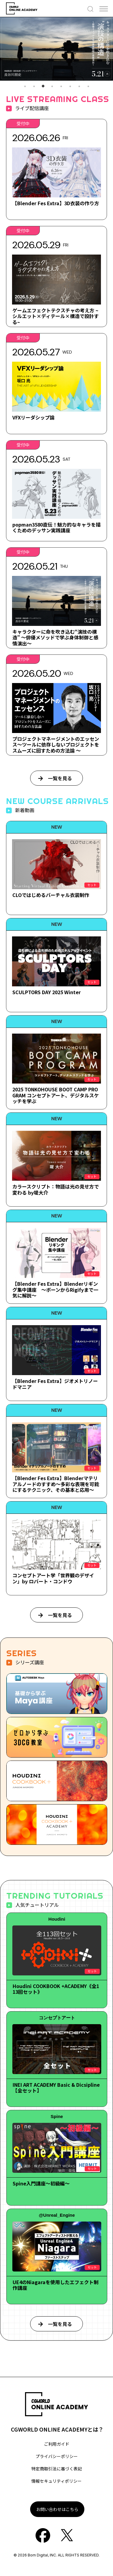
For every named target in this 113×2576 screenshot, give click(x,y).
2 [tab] (34, 86)
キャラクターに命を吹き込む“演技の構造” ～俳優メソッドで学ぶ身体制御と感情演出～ (55, 637)
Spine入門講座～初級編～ (41, 2183)
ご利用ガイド (56, 2444)
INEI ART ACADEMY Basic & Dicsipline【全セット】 (56, 2087)
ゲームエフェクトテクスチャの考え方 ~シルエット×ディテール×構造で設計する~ (55, 316)
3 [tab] (43, 86)
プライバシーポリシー (57, 2456)
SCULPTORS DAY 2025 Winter (46, 992)
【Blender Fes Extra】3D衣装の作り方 (55, 203)
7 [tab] (79, 86)
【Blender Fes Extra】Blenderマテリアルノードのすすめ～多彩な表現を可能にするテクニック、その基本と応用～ (55, 1483)
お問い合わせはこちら (57, 2509)
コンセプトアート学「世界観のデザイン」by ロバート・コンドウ (53, 1578)
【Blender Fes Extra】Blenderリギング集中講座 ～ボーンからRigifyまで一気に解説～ (55, 1289)
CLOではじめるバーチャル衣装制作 (50, 894)
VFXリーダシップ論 (33, 417)
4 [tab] (52, 86)
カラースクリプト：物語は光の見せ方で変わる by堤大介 (55, 1189)
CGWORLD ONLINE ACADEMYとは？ (57, 2429)
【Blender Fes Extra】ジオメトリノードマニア (55, 1383)
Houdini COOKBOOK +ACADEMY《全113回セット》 (56, 1988)
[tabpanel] (56, 49)
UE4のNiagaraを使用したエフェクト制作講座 (56, 2284)
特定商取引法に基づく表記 (56, 2469)
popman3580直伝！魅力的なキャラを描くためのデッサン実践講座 (56, 527)
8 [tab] (88, 86)
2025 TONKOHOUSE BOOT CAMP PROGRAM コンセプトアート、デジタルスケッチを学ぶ (55, 1095)
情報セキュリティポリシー (56, 2481)
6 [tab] (70, 86)
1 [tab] (25, 86)
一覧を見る (60, 778)
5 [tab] (61, 86)
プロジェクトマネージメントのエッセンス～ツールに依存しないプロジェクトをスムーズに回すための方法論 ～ (55, 744)
